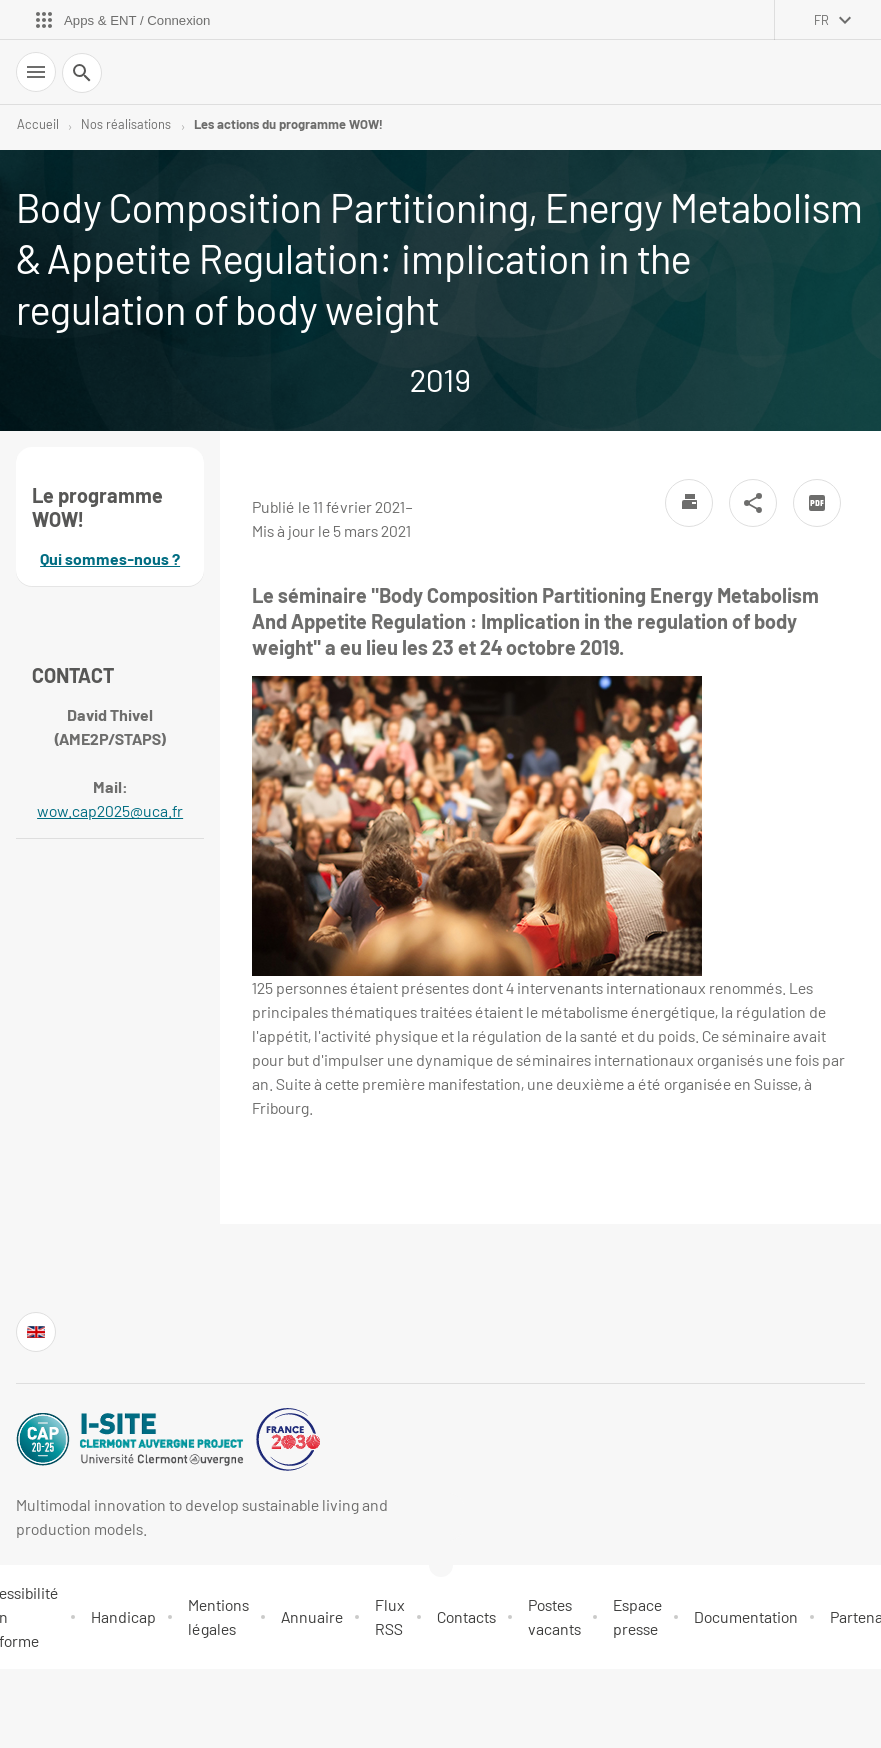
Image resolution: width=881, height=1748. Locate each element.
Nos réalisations (126, 124)
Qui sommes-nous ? (110, 558)
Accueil (38, 124)
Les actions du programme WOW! (288, 124)
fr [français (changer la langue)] (821, 20)
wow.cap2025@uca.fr (110, 810)
